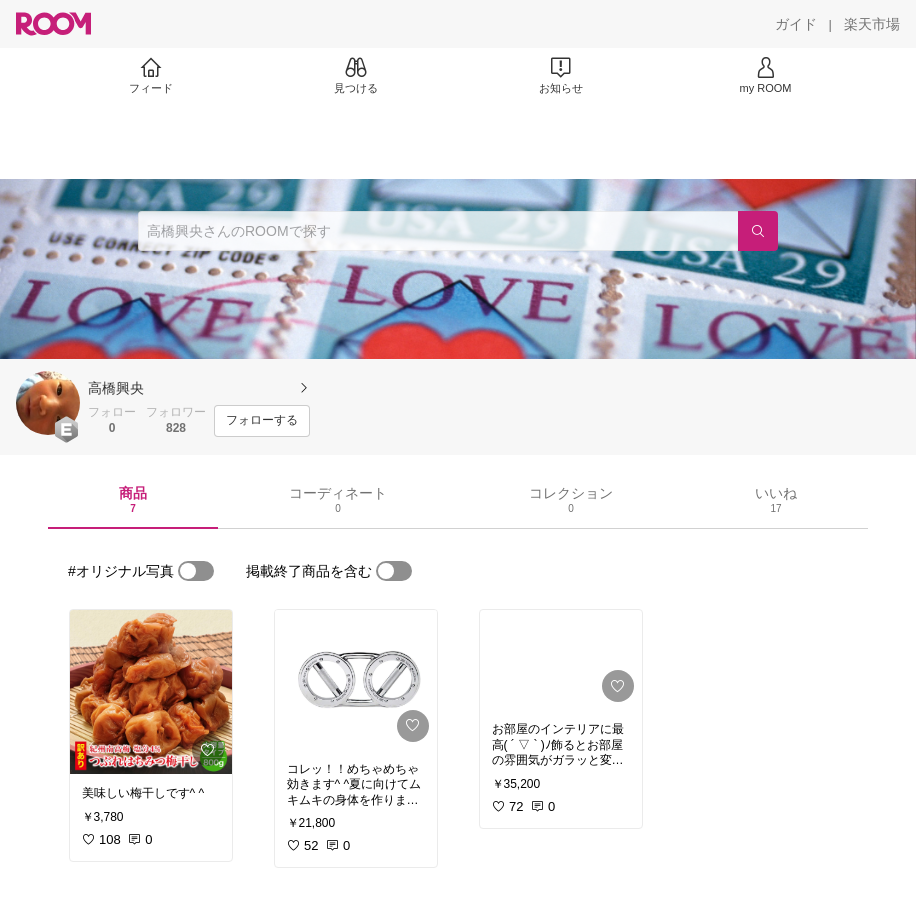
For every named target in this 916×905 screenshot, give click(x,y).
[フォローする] (262, 421)
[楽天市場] (872, 24)
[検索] (758, 231)
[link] (151, 692)
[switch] (196, 571)
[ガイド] (796, 24)
